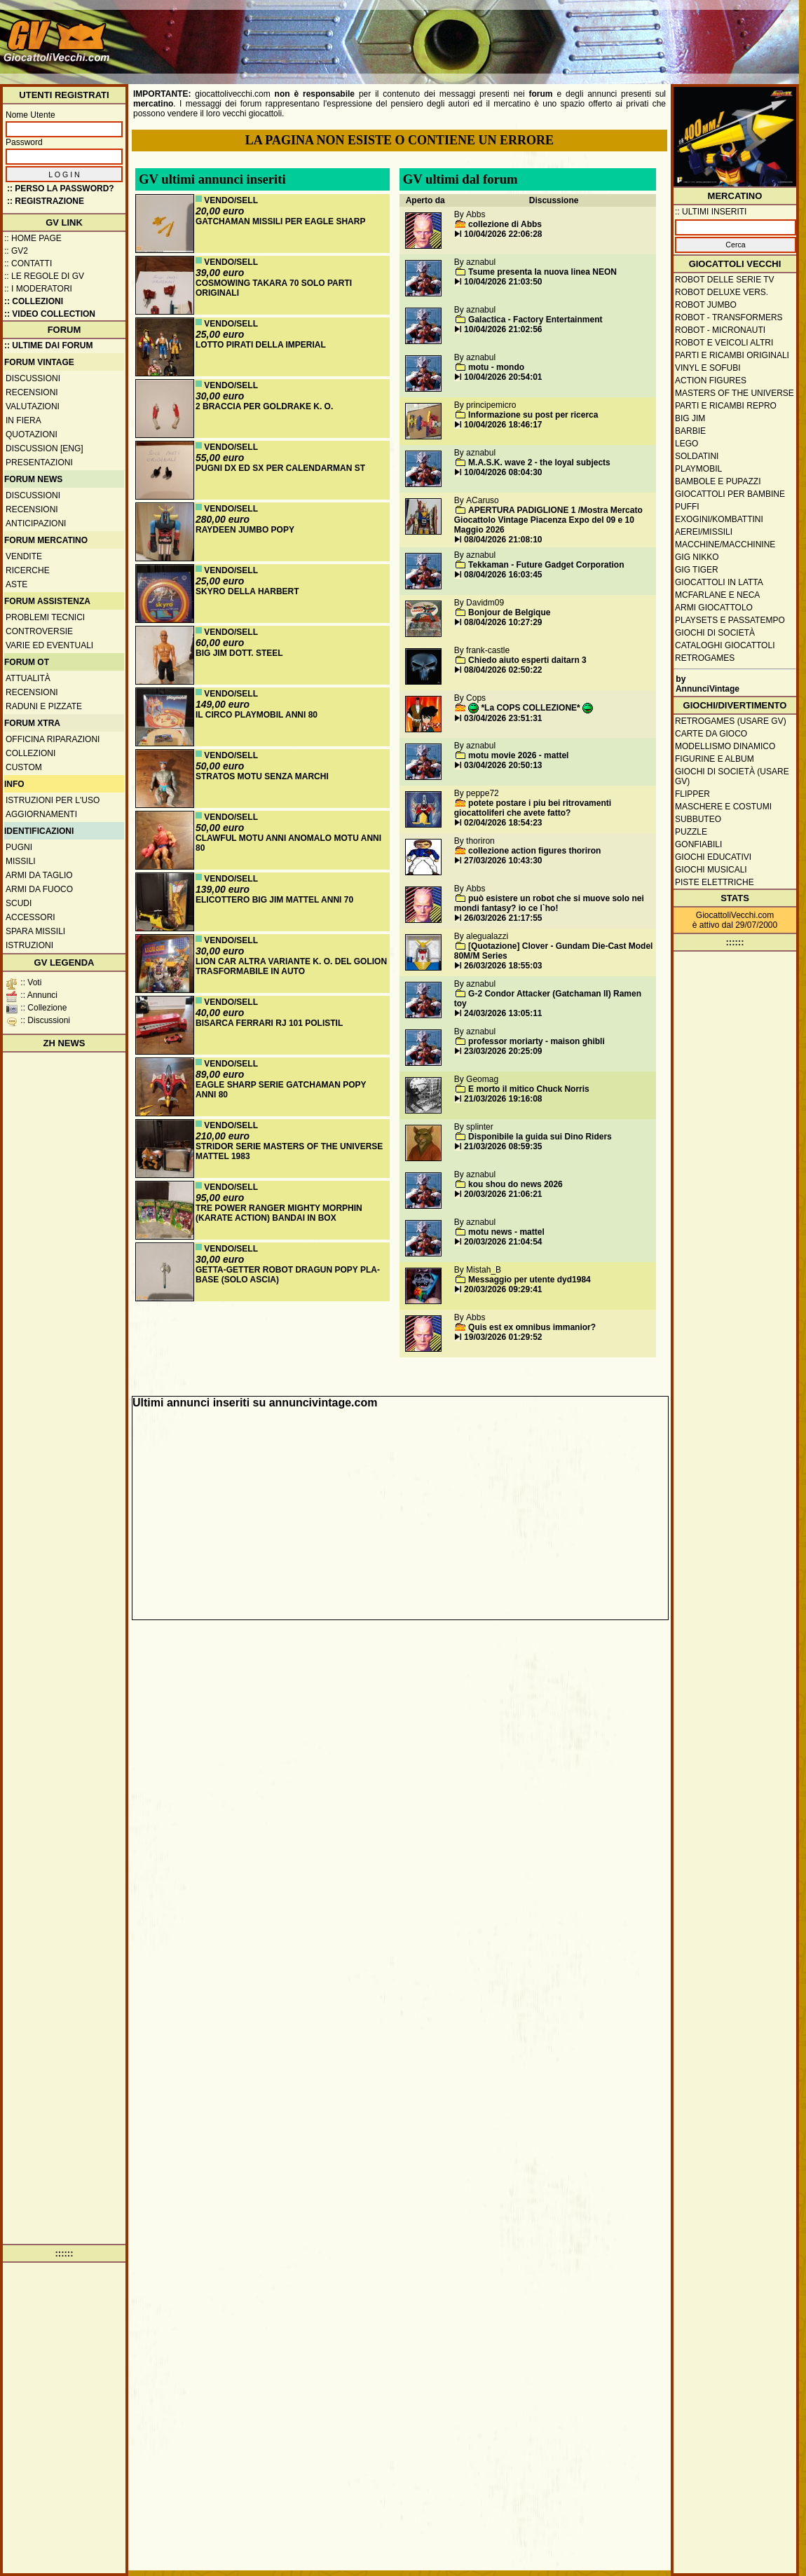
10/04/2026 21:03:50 (503, 282)
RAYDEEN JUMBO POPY (245, 530)
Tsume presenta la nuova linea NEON (542, 272)
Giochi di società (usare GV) (732, 776)
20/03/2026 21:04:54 (503, 1242)
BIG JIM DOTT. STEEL (239, 653)
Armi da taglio (39, 875)
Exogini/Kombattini (719, 519)
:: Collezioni (33, 301)
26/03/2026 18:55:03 (503, 966)
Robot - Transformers (729, 317)
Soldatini (696, 456)
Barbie (690, 431)
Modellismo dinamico (725, 746)
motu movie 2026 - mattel (518, 755)
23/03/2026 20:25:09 (503, 1051)
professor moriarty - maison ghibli (536, 1041)
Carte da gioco (711, 734)
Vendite (24, 556)
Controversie (39, 631)
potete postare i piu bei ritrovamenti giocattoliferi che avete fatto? (532, 808)
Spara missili (35, 931)
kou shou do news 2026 (515, 1184)
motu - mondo (496, 367)
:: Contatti (28, 263)
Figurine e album (714, 759)
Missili (21, 861)
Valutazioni (33, 406)
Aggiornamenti (41, 814)
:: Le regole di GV (44, 276)
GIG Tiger (696, 570)
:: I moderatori (38, 289)
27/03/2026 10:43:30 (503, 860)
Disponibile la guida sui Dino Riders (540, 1137)
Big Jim (690, 418)
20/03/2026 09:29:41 (503, 1289)
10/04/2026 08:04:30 (503, 472)
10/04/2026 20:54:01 (503, 377)
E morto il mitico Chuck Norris (528, 1089)
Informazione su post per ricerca (533, 415)
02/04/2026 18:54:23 (503, 823)
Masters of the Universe (734, 393)
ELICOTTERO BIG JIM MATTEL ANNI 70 (274, 900)
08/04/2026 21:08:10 (503, 539)
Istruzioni (29, 945)
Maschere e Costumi (723, 806)
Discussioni (33, 378)
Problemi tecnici (45, 617)
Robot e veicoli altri (724, 343)
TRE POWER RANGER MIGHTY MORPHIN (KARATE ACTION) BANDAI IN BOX (279, 1213)
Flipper (692, 794)
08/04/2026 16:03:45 (503, 575)
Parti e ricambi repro (726, 406)
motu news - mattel (506, 1232)
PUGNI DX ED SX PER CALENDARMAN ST (280, 468)
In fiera (23, 420)
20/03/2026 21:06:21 (503, 1194)
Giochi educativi (713, 857)
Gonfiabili (698, 844)
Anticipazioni (36, 523)
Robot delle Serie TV (724, 280)
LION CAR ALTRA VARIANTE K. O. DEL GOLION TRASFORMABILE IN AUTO (291, 966)
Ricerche (28, 570)
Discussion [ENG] (44, 448)
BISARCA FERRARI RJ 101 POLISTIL (269, 1023)
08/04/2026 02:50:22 (503, 670)
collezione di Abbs (505, 224)
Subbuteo (698, 819)
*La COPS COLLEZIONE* (530, 708)
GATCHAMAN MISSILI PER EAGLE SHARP (280, 221)
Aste (16, 584)
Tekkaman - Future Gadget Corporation (546, 565)
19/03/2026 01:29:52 (503, 1337)
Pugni (19, 847)
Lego (686, 443)
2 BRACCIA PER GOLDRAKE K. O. (264, 406)
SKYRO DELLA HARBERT (247, 591)
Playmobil (698, 469)
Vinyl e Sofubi (708, 368)
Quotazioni (31, 434)
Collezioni (30, 753)
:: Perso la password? (60, 188)
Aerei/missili (703, 532)
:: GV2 (16, 251)
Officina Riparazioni (53, 739)
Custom (24, 767)
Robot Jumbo (706, 305)
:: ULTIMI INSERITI (710, 212)
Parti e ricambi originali (732, 355)
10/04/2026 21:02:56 (503, 329)
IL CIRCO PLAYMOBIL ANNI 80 (256, 715)
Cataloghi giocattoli (724, 645)
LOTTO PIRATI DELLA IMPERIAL (261, 345)
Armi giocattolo (714, 607)
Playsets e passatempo (730, 620)
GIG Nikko (697, 557)
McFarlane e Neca (717, 595)
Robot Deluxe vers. (721, 292)
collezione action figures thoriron (534, 851)
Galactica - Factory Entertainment (535, 319)
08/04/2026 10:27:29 (503, 622)
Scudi (19, 903)
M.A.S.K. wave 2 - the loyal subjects (539, 462)
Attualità (28, 678)
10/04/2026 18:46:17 (503, 425)
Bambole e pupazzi (717, 481)
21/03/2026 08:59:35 (503, 1146)
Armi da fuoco (39, 889)
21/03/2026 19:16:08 (503, 1099)
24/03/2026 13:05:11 (503, 1013)
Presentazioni (39, 462)
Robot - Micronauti (720, 330)
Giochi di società (715, 633)
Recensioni (32, 392)
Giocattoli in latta (719, 582)
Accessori (30, 917)
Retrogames (705, 658)
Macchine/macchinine (725, 544)
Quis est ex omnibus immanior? (532, 1327)
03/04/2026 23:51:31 (503, 718)
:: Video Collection (49, 314)
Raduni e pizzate (44, 706)
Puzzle (691, 832)
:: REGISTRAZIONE (45, 201)
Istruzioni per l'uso (53, 800)
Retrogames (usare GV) (730, 721)
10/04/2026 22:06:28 (503, 234)
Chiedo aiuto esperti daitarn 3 (527, 660)
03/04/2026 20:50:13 (503, 765)
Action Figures (710, 380)
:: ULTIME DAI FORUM (48, 345)
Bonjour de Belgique (509, 612)
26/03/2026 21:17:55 (503, 918)
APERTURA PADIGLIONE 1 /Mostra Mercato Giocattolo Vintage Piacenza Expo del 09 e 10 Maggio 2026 (548, 520)
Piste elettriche (714, 882)
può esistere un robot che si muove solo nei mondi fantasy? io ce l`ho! (549, 903)
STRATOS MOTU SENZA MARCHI (262, 776)
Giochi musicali (711, 870)
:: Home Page (33, 238)
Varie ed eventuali (49, 645)
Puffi (687, 507)
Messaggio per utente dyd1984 (529, 1279)
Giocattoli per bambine (730, 494)
